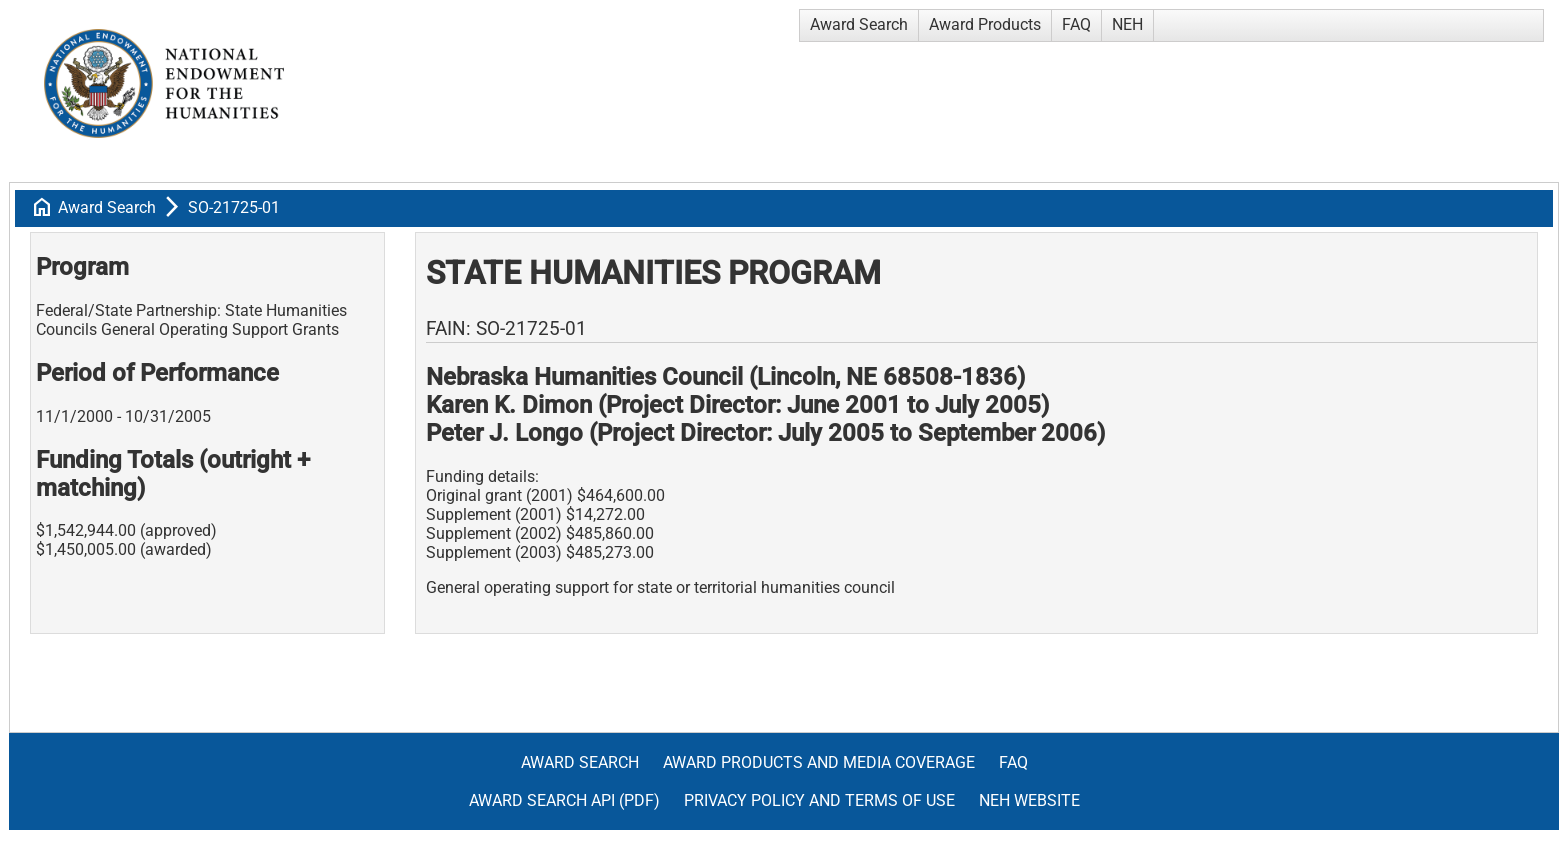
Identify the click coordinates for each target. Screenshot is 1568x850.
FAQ (1076, 24)
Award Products (985, 24)
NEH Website (1029, 800)
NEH (1127, 24)
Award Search (859, 24)
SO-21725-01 (234, 207)
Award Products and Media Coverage (819, 762)
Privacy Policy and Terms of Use (819, 800)
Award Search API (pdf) (564, 800)
